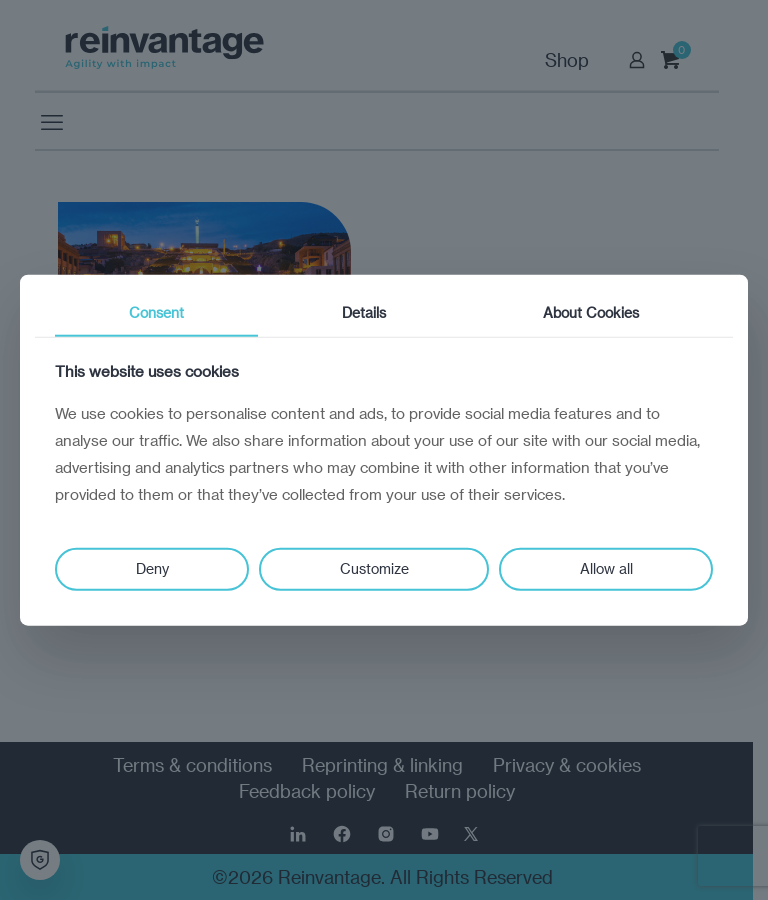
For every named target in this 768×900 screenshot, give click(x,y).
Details (364, 312)
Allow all (606, 568)
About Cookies (591, 312)
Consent (156, 312)
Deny (152, 568)
